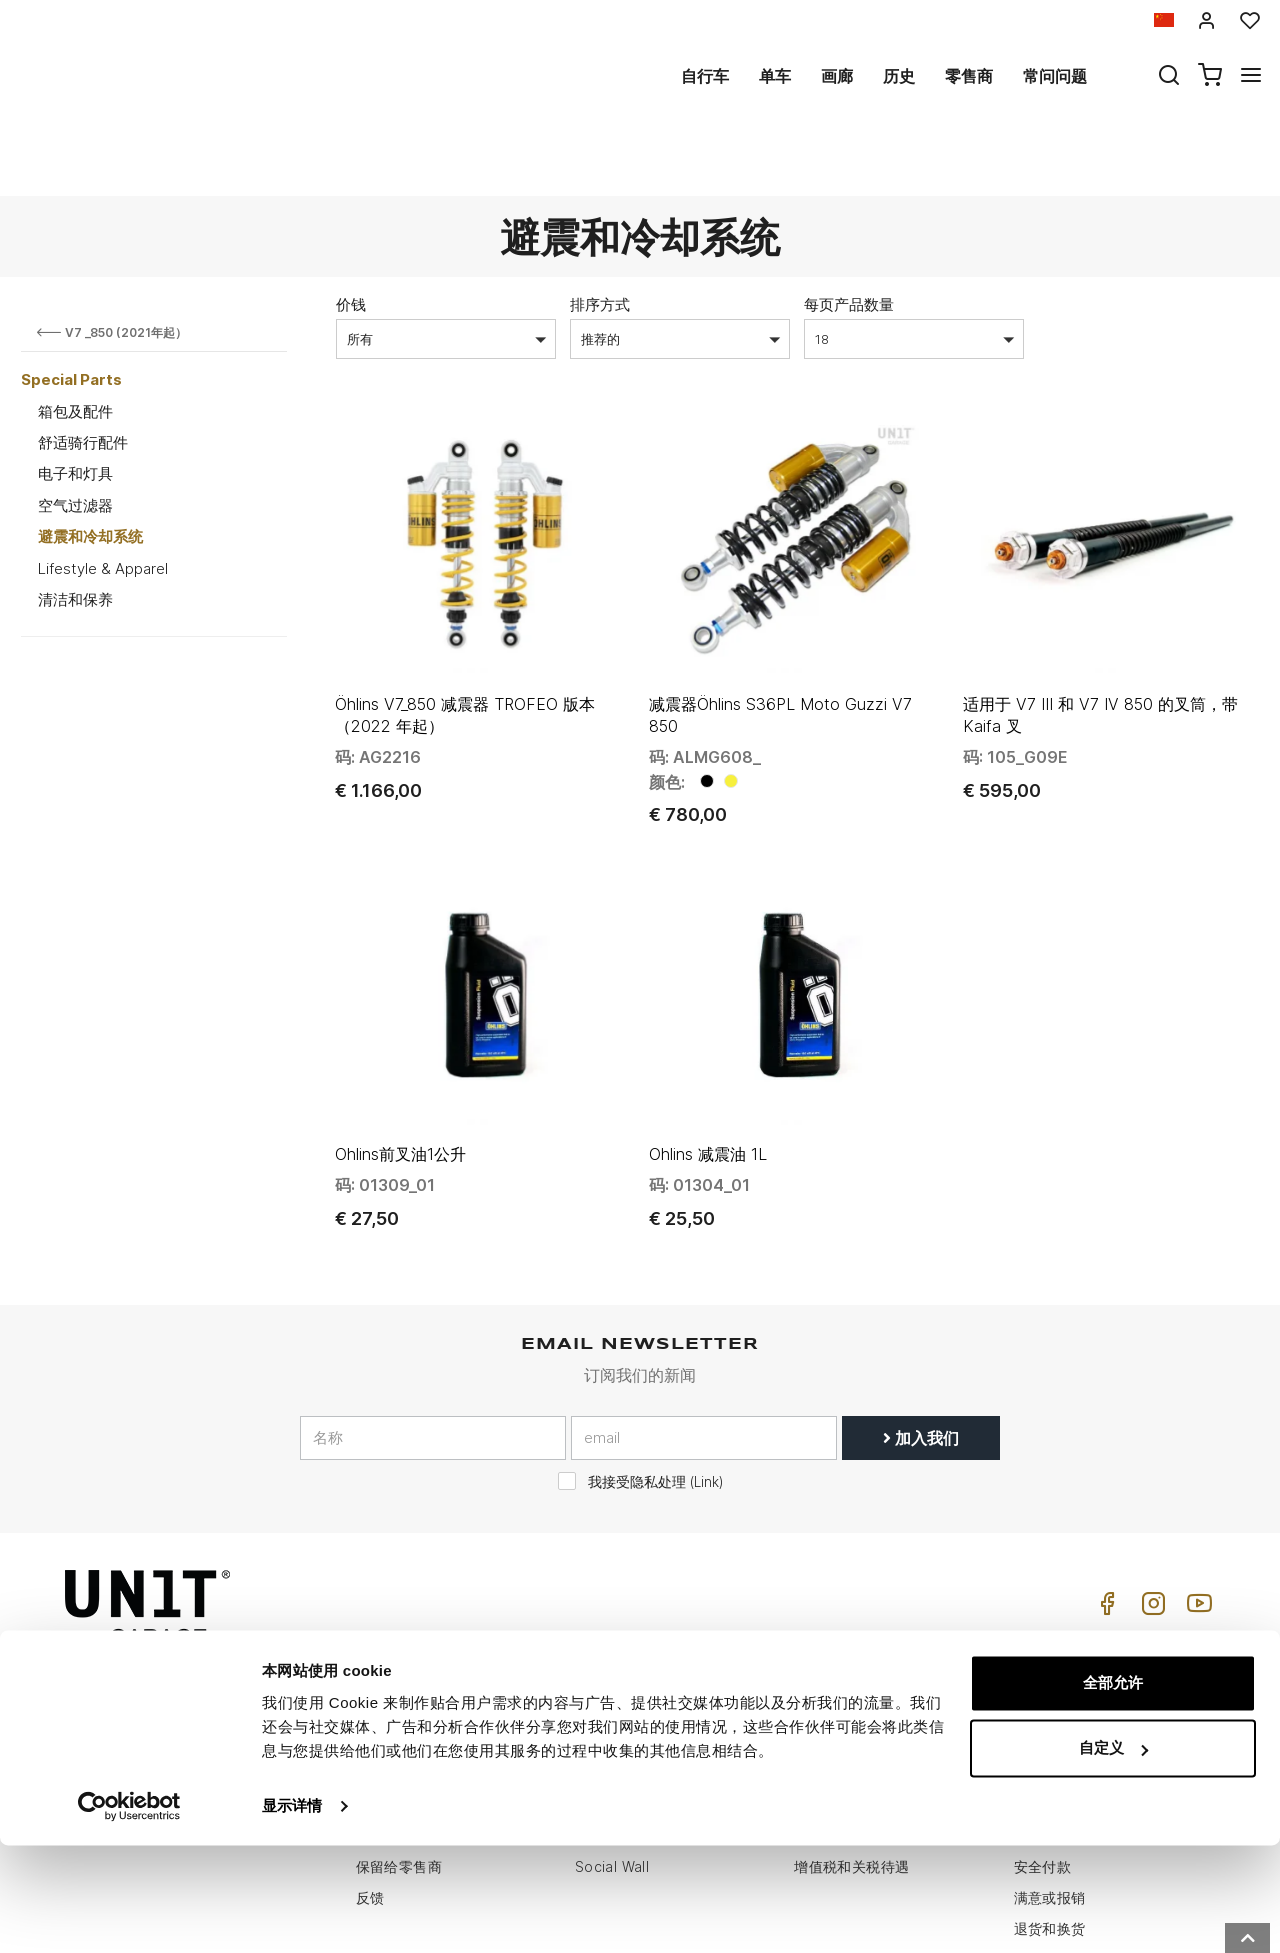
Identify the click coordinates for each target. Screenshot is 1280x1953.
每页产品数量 (849, 231)
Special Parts (71, 306)
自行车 (705, 76)
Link (706, 1362)
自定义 (1113, 1855)
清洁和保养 (75, 526)
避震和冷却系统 (90, 463)
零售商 (969, 76)
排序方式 (600, 231)
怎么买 (815, 1623)
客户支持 (823, 1654)
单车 (775, 76)
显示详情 (292, 1913)
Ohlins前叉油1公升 (400, 1035)
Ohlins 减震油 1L (708, 1035)
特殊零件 (604, 1654)
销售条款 (1043, 1654)
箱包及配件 (75, 338)
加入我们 (921, 1318)
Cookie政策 (395, 1716)
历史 (899, 76)
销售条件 (1043, 1623)
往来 (808, 1716)
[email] (704, 1318)
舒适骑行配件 (83, 369)
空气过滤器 (75, 432)
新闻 (589, 1716)
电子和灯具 (75, 400)
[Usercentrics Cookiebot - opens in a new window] (129, 1914)
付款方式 (1043, 1685)
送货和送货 (1050, 1716)
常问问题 (1055, 76)
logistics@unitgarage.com (191, 1623)
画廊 (837, 76)
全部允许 (1113, 1790)
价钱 (351, 231)
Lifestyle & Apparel (103, 495)
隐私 (370, 1685)
